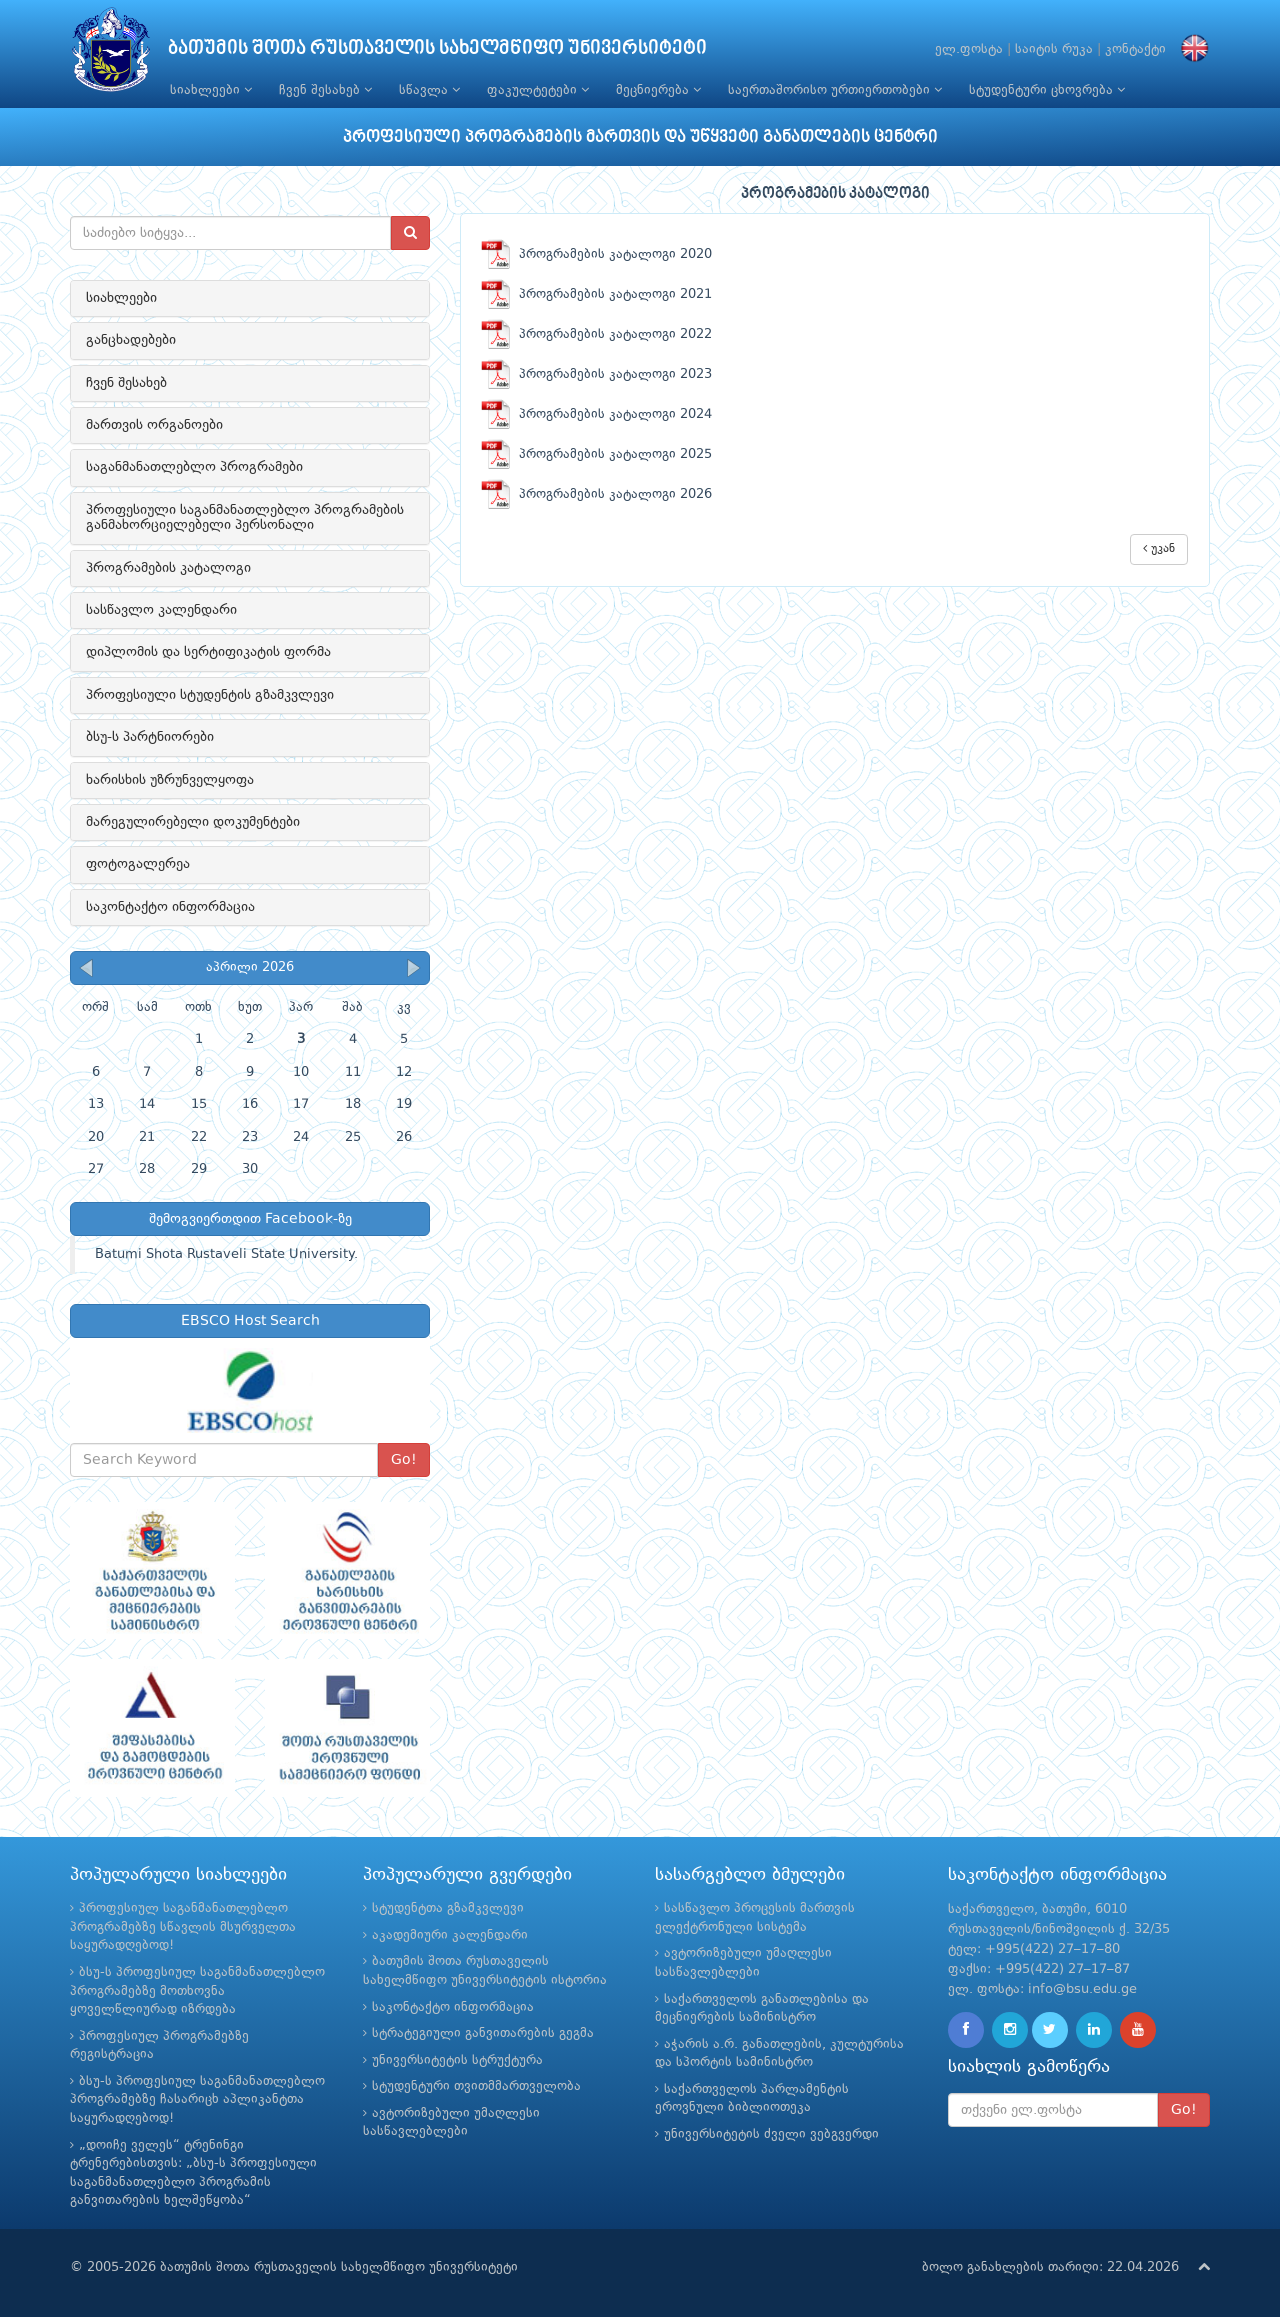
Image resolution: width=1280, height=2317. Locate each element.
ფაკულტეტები (538, 90)
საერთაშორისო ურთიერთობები (835, 90)
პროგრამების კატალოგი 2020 (596, 254)
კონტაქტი (1135, 49)
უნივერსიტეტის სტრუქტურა (457, 2060)
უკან (1159, 548)
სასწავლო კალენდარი (161, 610)
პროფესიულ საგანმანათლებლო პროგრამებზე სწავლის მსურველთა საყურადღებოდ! (183, 1927)
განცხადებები (131, 340)
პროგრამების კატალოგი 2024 (596, 414)
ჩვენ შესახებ (325, 90)
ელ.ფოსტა (969, 49)
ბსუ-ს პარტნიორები (150, 737)
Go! (404, 1460)
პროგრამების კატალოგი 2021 (596, 294)
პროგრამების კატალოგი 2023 (596, 374)
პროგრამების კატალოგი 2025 (596, 454)
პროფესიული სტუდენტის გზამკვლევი (210, 695)
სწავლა (429, 90)
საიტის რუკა (1054, 49)
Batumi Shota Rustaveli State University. (226, 1254)
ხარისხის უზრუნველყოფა (170, 780)
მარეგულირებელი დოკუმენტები (193, 822)
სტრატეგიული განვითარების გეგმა (483, 2033)
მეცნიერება (658, 90)
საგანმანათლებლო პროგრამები (194, 467)
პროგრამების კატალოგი (168, 568)
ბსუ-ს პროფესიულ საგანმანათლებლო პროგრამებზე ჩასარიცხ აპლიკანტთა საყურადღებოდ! (197, 2100)
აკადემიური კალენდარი (450, 1935)
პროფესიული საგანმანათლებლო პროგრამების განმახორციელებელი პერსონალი (245, 517)
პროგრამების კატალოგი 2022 (596, 334)
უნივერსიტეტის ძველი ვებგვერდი (771, 2134)
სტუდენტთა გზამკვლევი (448, 1908)
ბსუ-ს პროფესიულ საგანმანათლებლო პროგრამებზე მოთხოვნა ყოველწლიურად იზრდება (197, 1991)
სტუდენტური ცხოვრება (1047, 90)
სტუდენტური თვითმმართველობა (476, 2086)
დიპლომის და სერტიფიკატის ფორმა (208, 652)
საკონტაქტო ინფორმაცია (170, 907)
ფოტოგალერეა (138, 864)
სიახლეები (211, 90)
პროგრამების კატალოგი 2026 (596, 494)
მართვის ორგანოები (154, 425)
